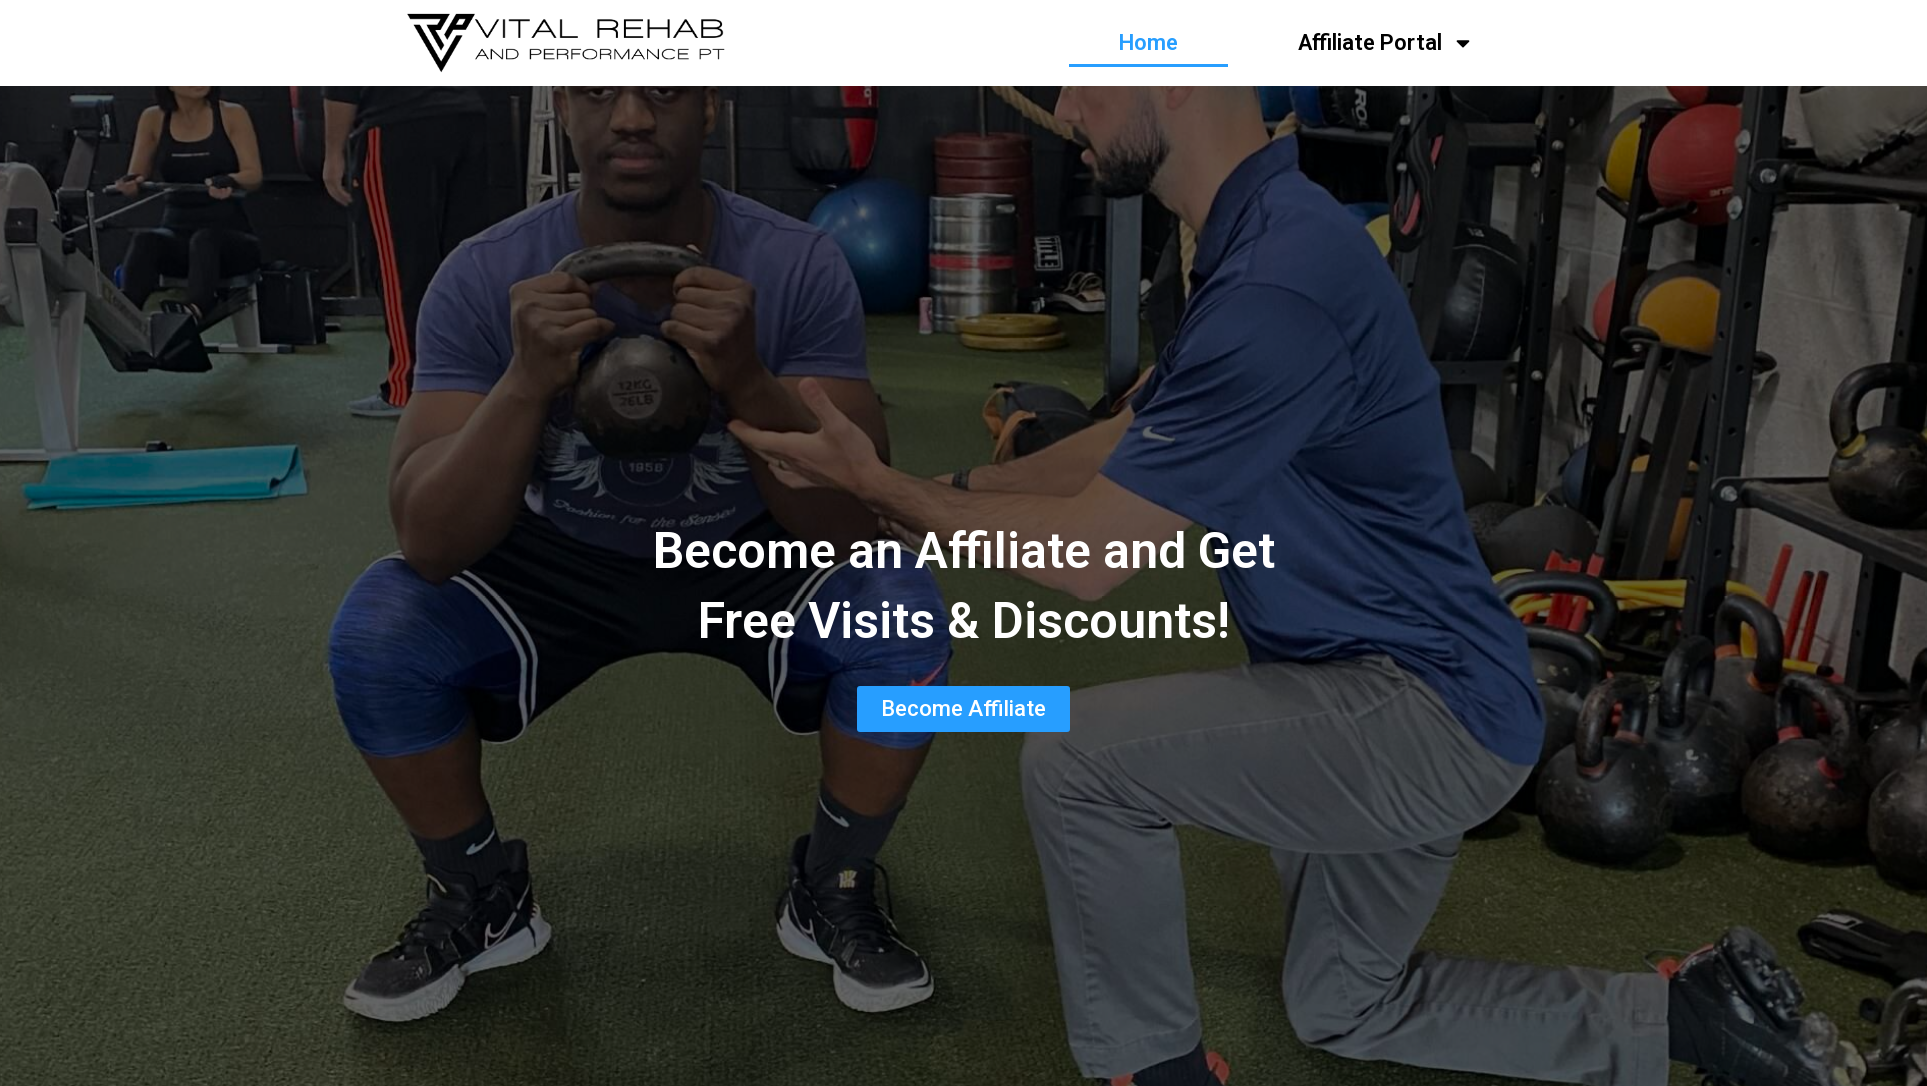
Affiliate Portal (1386, 43)
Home (1148, 42)
